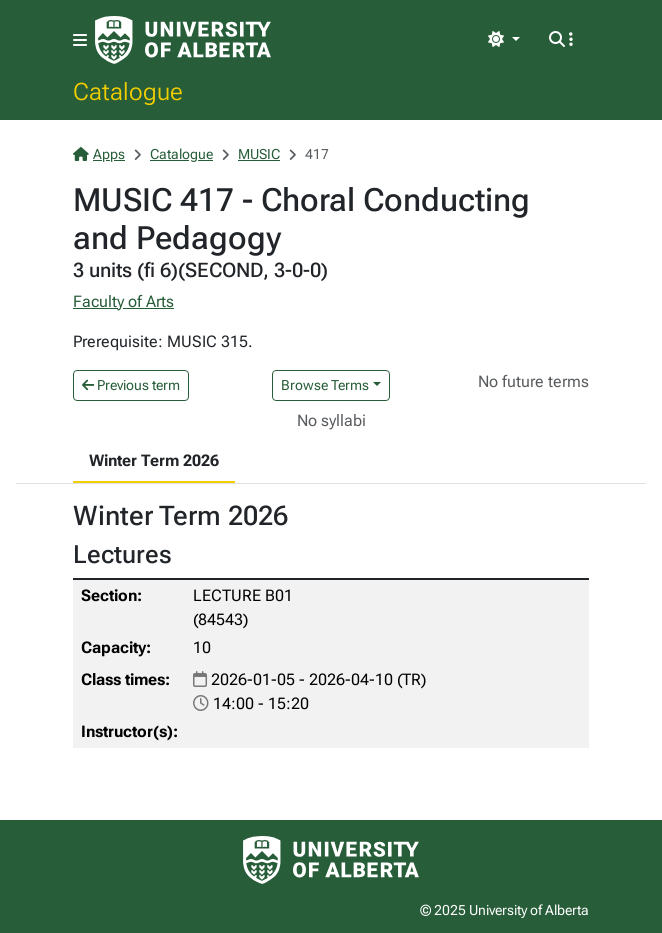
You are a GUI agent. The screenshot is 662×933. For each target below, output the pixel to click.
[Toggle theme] (504, 40)
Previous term (131, 385)
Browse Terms (325, 385)
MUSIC (259, 154)
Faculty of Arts (123, 301)
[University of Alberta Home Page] (183, 40)
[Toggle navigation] (80, 40)
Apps (99, 154)
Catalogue (128, 91)
